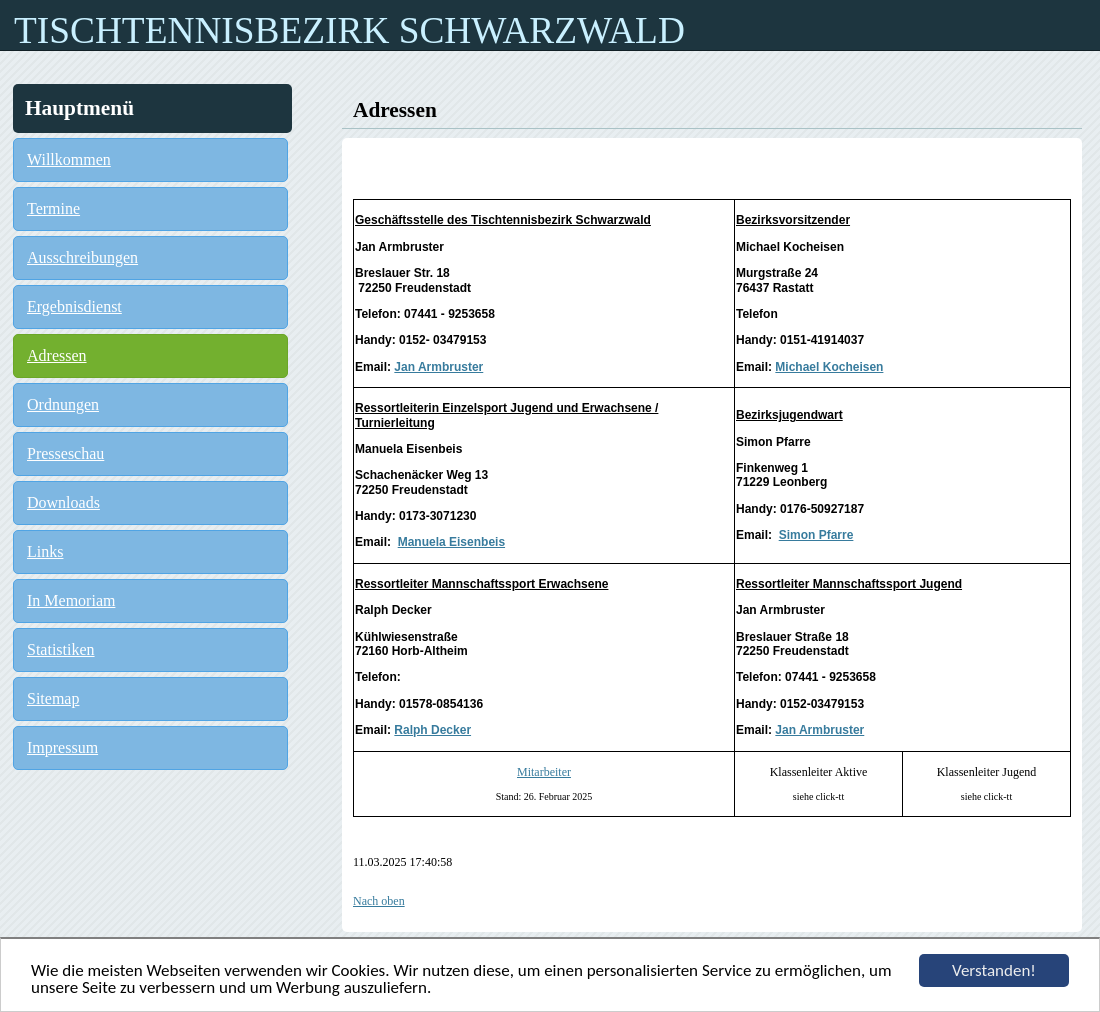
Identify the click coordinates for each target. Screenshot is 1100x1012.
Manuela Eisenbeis (451, 542)
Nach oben (379, 901)
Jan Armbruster (438, 367)
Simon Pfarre (816, 535)
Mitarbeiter (544, 772)
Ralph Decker (432, 730)
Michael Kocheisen (829, 367)
